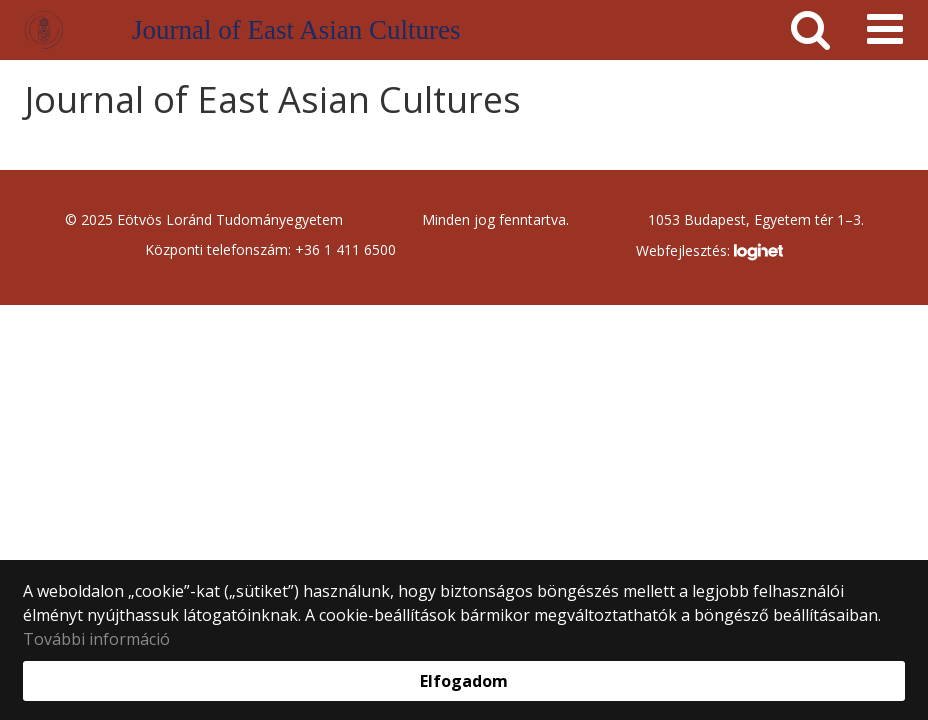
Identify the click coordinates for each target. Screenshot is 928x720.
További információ (96, 639)
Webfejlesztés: (709, 252)
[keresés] (810, 30)
